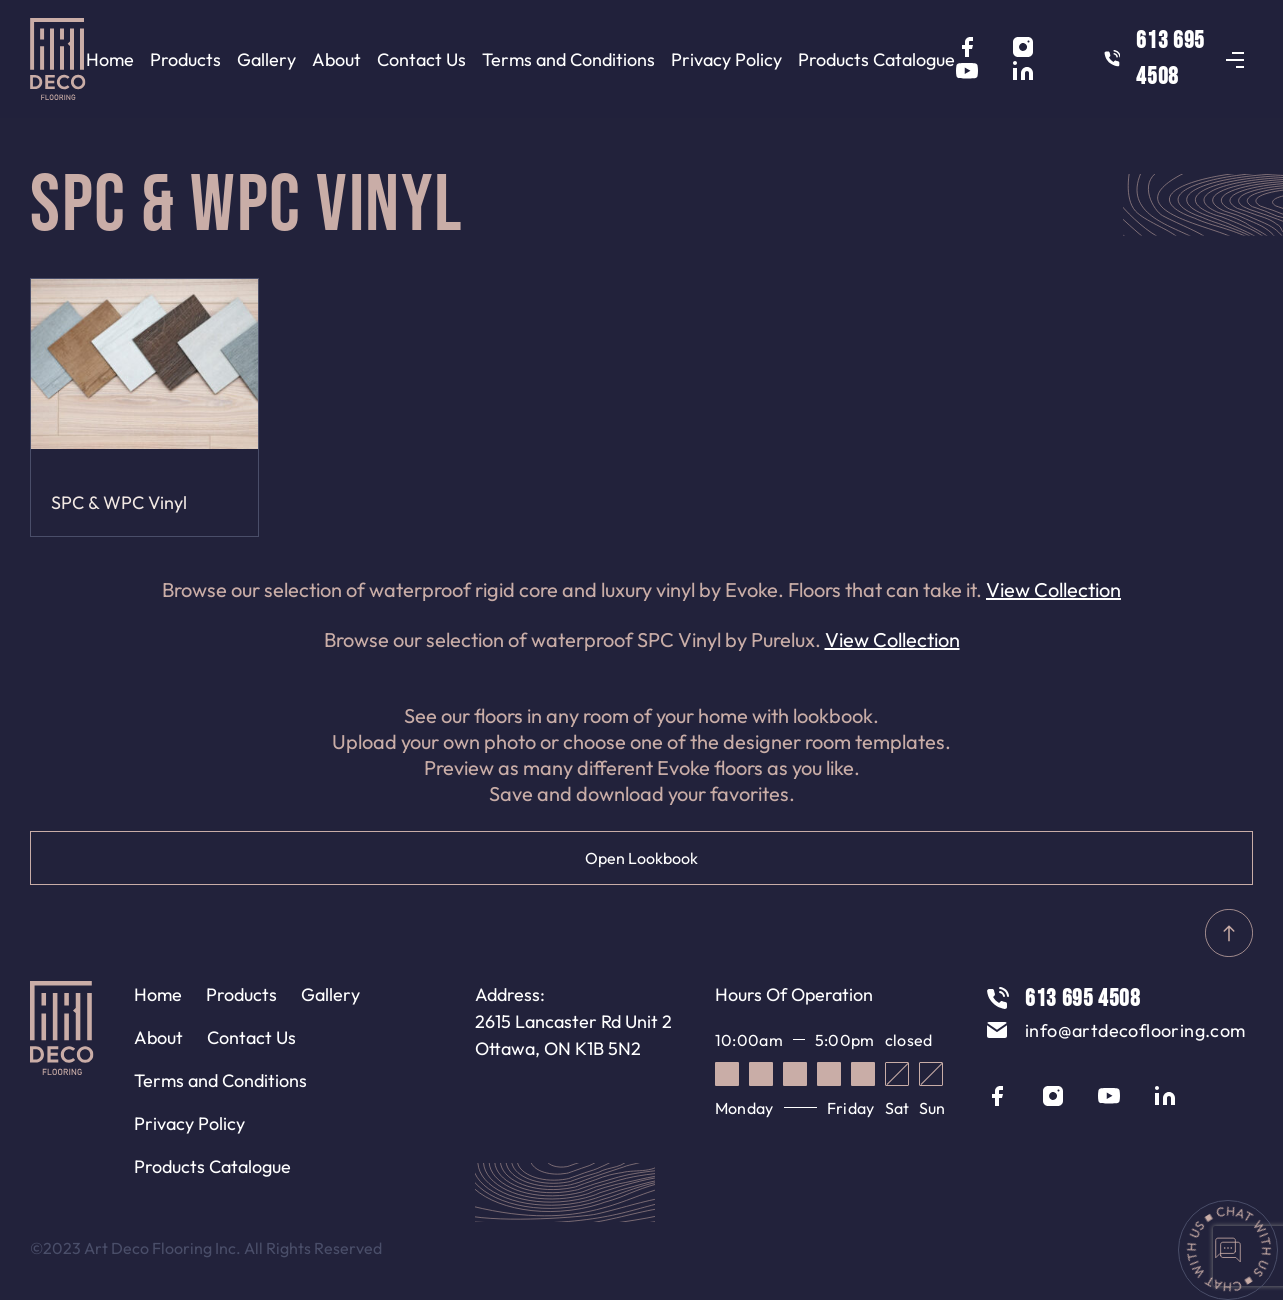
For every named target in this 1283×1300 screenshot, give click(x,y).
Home (110, 59)
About (336, 59)
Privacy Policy (726, 59)
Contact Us (421, 59)
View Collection (1053, 589)
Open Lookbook (641, 858)
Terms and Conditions (568, 59)
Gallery (266, 59)
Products (185, 59)
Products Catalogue (876, 59)
